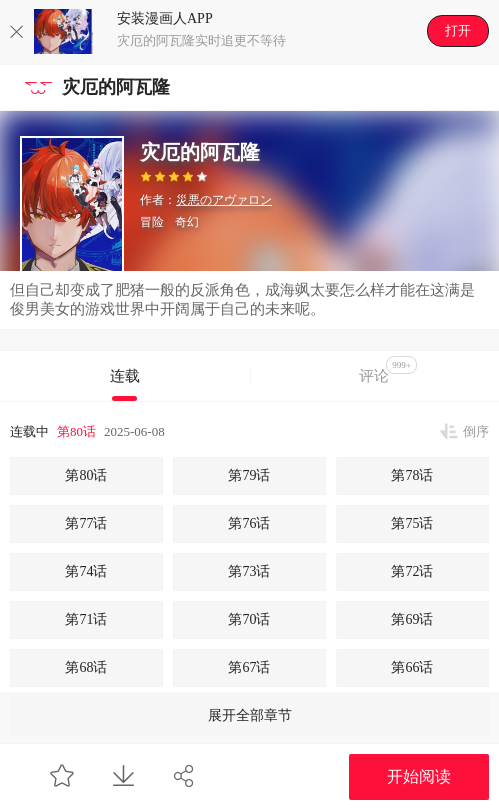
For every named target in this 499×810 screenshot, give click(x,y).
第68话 (86, 667)
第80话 (76, 431)
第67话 (249, 667)
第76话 (249, 523)
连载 (125, 376)
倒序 (476, 431)
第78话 (412, 475)
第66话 (412, 667)
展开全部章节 (250, 715)
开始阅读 (419, 776)
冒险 (152, 222)
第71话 (86, 619)
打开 (458, 30)
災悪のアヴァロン (224, 200)
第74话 (86, 571)
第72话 (412, 571)
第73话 (249, 571)
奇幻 (187, 222)
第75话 (412, 523)
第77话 (86, 523)
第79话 (249, 475)
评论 (388, 370)
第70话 (249, 619)
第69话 (412, 619)
